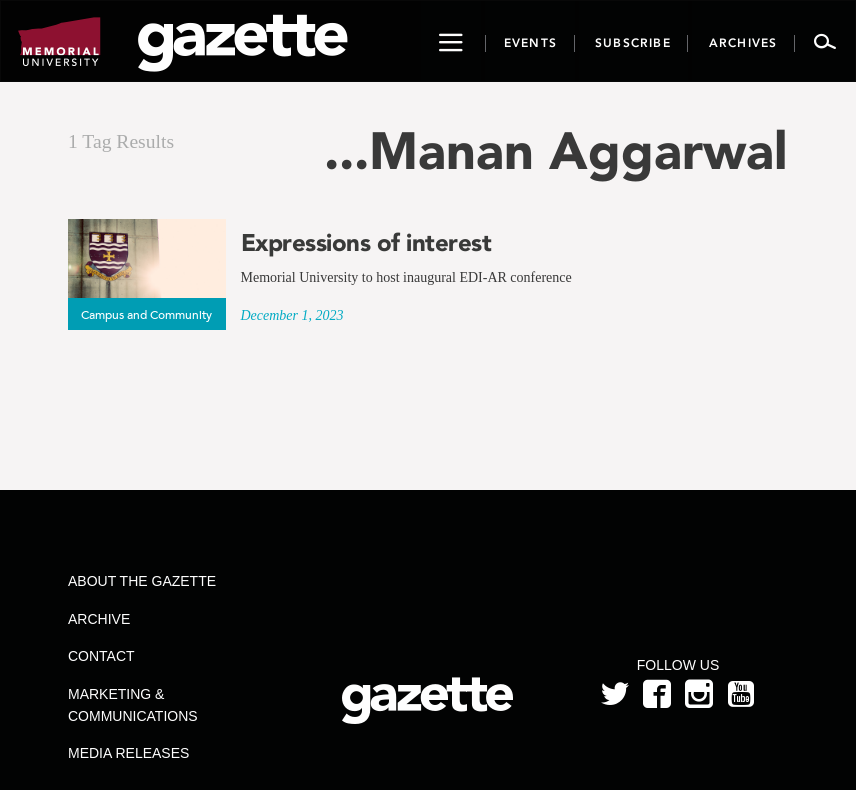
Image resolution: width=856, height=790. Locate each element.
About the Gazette (142, 581)
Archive (99, 619)
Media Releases (128, 753)
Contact (101, 656)
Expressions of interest (366, 243)
